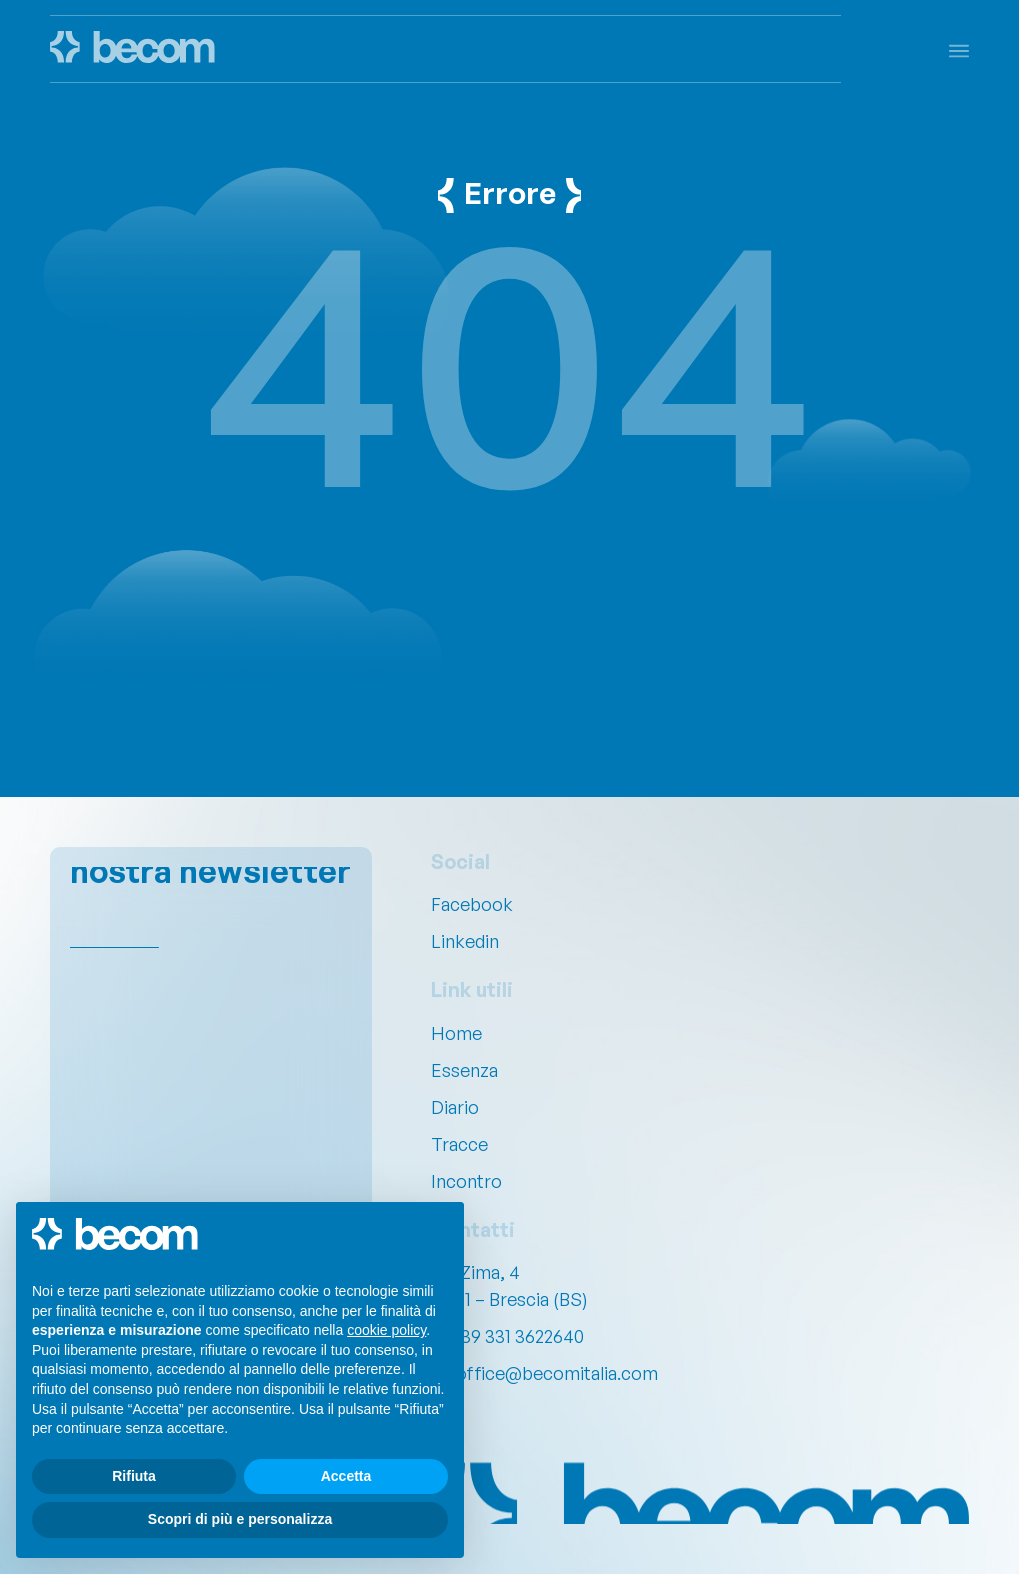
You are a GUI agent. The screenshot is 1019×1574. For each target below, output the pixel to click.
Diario (455, 1107)
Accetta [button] (346, 1476)
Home (456, 1033)
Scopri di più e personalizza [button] (240, 1519)
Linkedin (465, 941)
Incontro (466, 1181)
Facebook (472, 904)
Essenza (464, 1070)
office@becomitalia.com (557, 1373)
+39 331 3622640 (517, 1336)
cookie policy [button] (386, 1330)
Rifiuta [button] (134, 1476)
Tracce (459, 1144)
